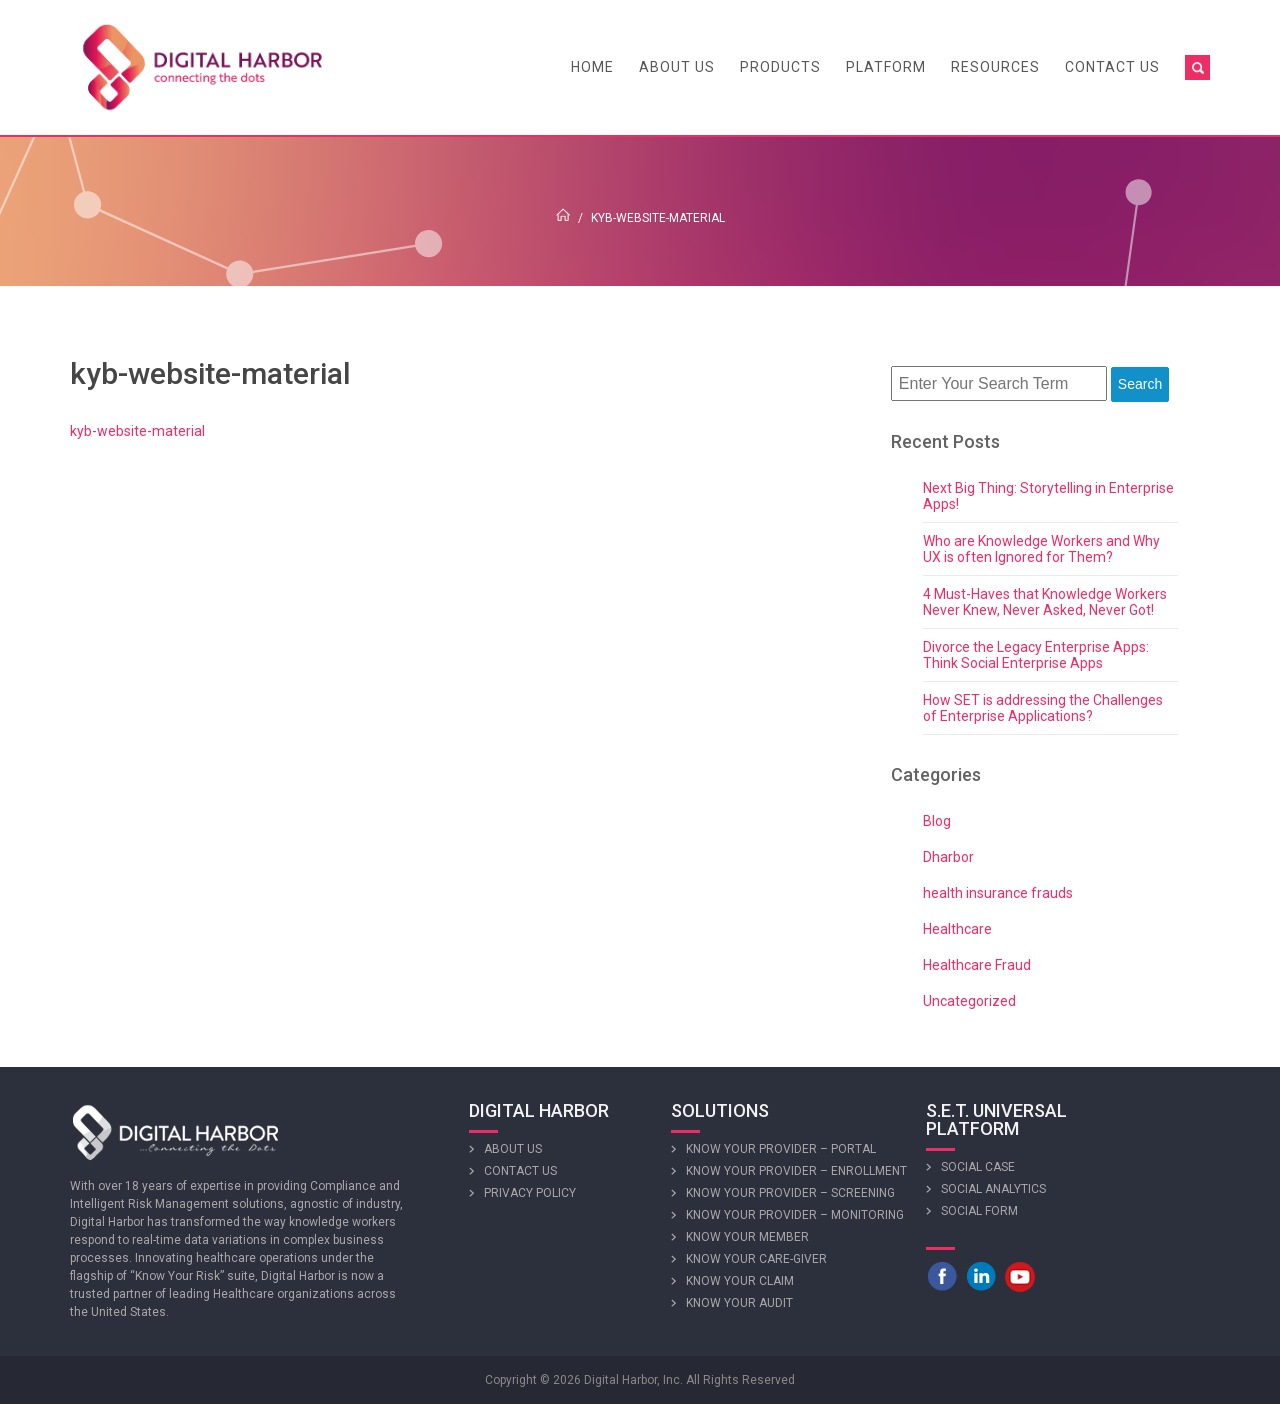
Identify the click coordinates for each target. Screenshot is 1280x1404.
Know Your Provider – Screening (790, 1193)
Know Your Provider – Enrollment (796, 1171)
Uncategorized (969, 1001)
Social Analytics (993, 1189)
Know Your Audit (739, 1303)
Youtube (1020, 1276)
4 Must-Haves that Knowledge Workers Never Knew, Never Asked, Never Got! (1045, 602)
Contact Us (1112, 67)
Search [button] (1140, 384)
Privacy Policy (530, 1193)
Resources (995, 67)
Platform (886, 67)
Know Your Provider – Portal (781, 1149)
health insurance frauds (998, 893)
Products (780, 67)
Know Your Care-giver (756, 1259)
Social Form (979, 1211)
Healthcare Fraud (977, 965)
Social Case (978, 1167)
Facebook (942, 1276)
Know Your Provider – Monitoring (795, 1215)
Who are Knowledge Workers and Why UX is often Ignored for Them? (1041, 549)
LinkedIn (981, 1276)
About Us (677, 67)
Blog (937, 821)
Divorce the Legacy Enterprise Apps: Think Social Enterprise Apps (1036, 655)
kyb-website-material (137, 431)
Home (592, 67)
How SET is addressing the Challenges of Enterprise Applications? (1043, 708)
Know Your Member (747, 1237)
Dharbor (948, 857)
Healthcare (957, 929)
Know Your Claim (740, 1281)
